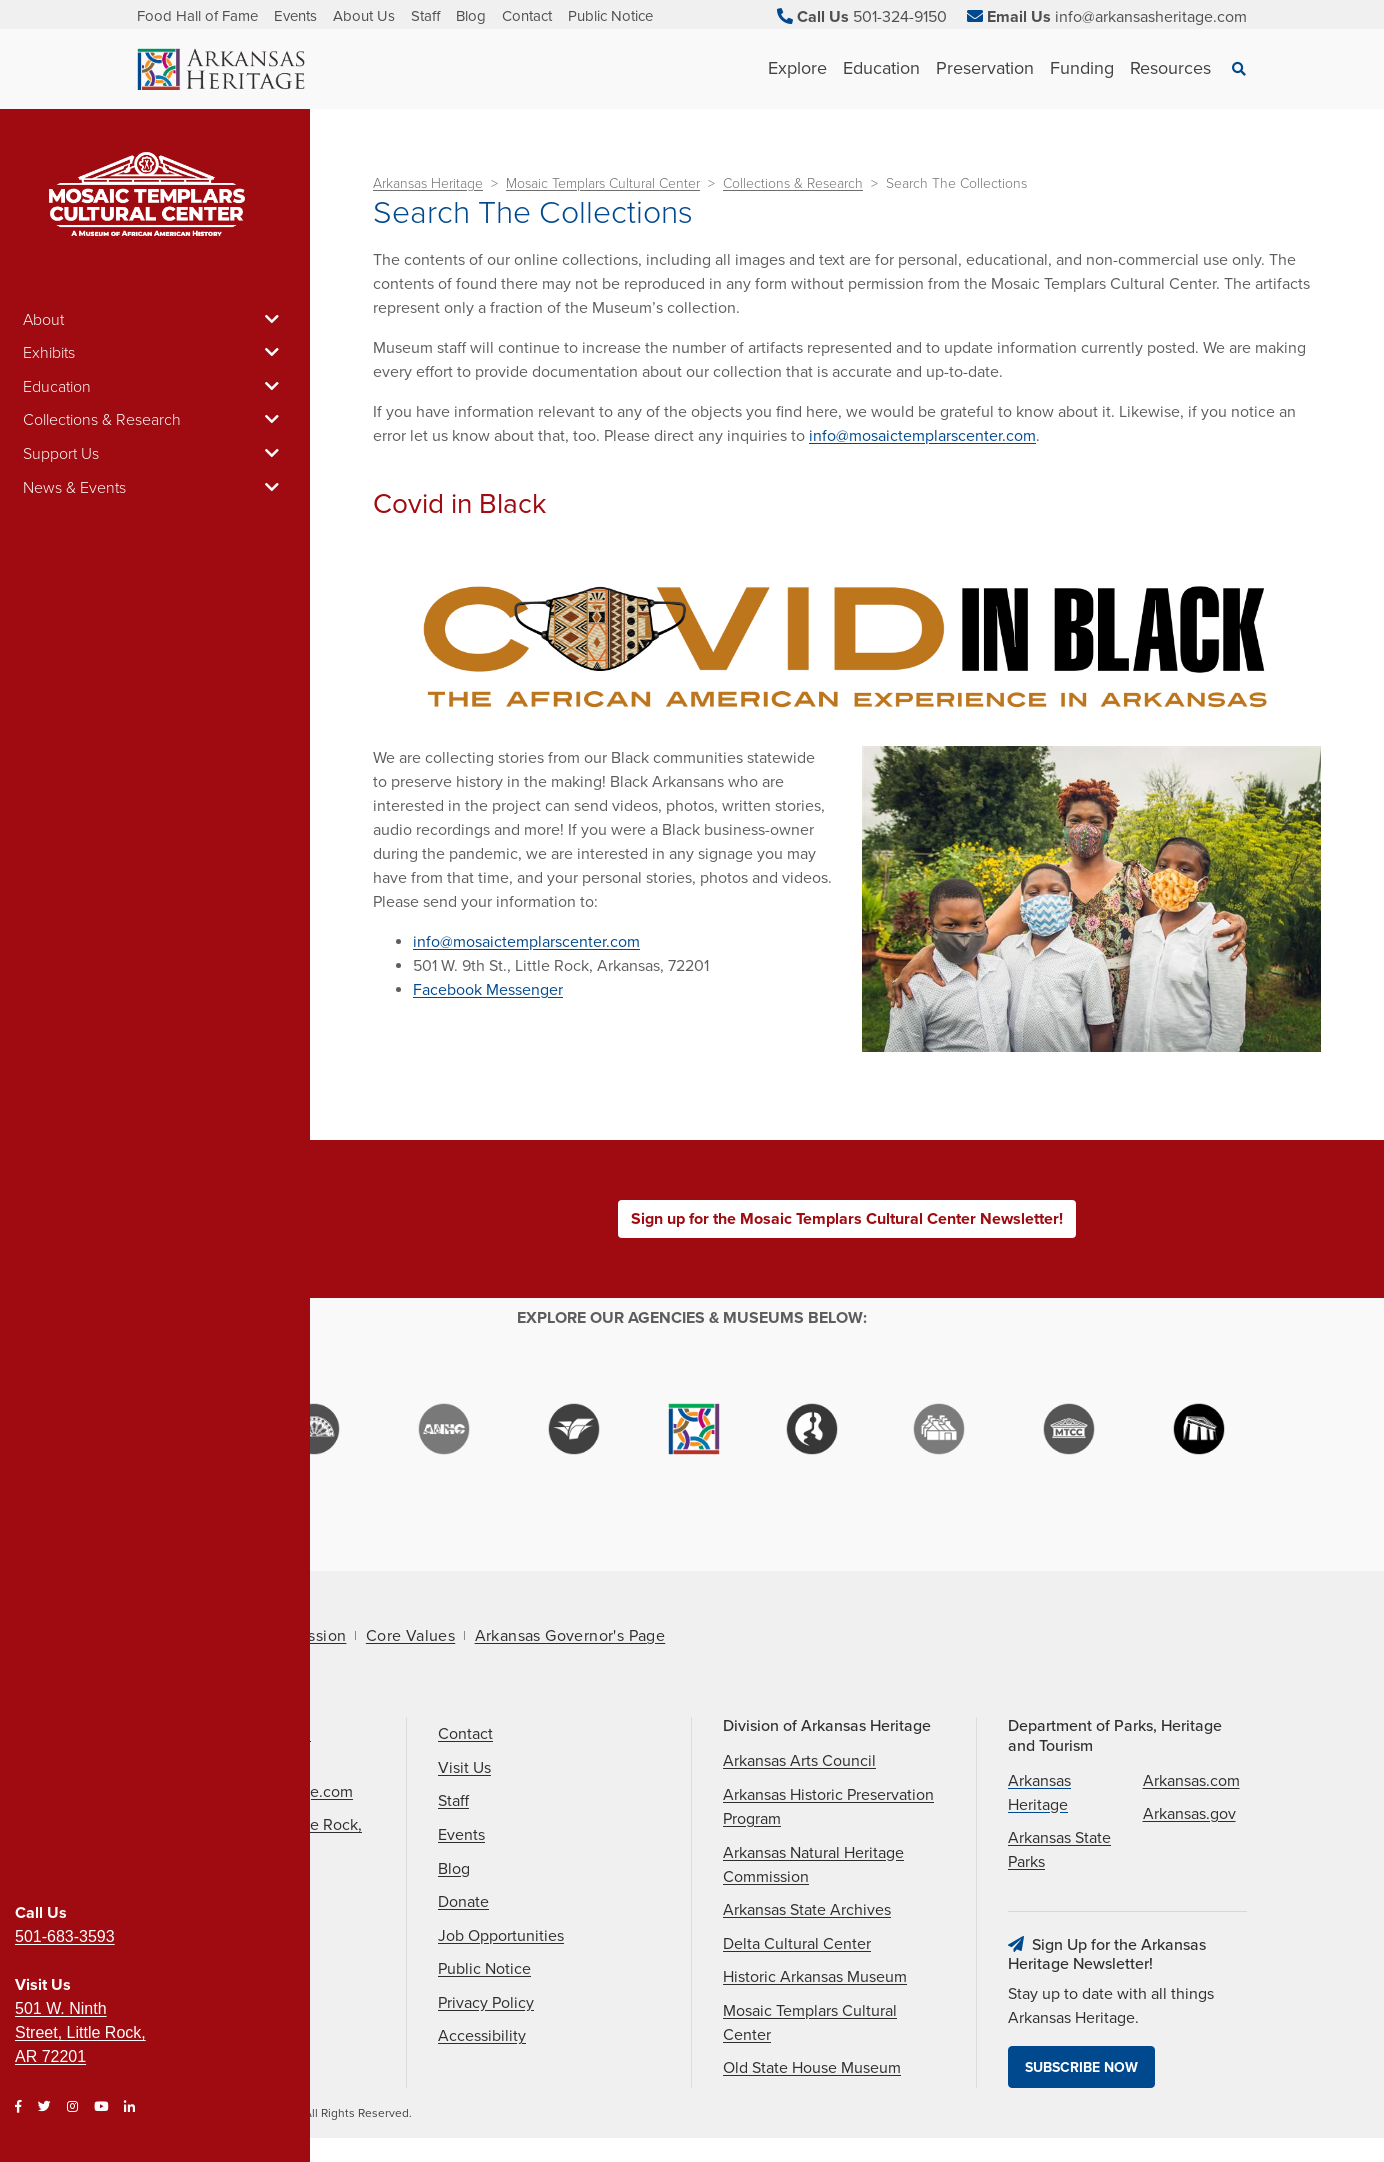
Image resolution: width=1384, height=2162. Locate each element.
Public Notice (610, 16)
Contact (527, 16)
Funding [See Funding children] (1082, 68)
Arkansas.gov (1189, 1814)
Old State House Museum (812, 2068)
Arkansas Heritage (428, 183)
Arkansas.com (1191, 1781)
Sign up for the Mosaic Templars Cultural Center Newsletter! (847, 1219)
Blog (471, 16)
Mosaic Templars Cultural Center (603, 183)
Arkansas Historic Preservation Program (828, 1807)
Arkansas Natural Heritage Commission (813, 1865)
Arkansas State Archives (807, 1910)
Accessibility (482, 2036)
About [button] (155, 320)
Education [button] (155, 387)
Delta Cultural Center (797, 1944)
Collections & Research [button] (155, 420)
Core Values (410, 1636)
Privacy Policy (486, 2003)
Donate (463, 1902)
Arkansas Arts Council (799, 1761)
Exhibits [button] (155, 353)
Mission (319, 1636)
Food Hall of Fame (197, 16)
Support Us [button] (155, 454)
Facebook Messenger (488, 990)
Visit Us (464, 1768)
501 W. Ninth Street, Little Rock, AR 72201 (80, 2032)
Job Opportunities (501, 1936)
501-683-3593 (65, 1936)
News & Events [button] (155, 488)
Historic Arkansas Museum (815, 1977)
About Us (364, 16)
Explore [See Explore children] (797, 68)
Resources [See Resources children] (1170, 68)
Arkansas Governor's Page (570, 1636)
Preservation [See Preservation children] (985, 68)
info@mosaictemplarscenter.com (922, 436)
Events (295, 16)
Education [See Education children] (881, 68)
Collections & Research (793, 183)
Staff (425, 16)
